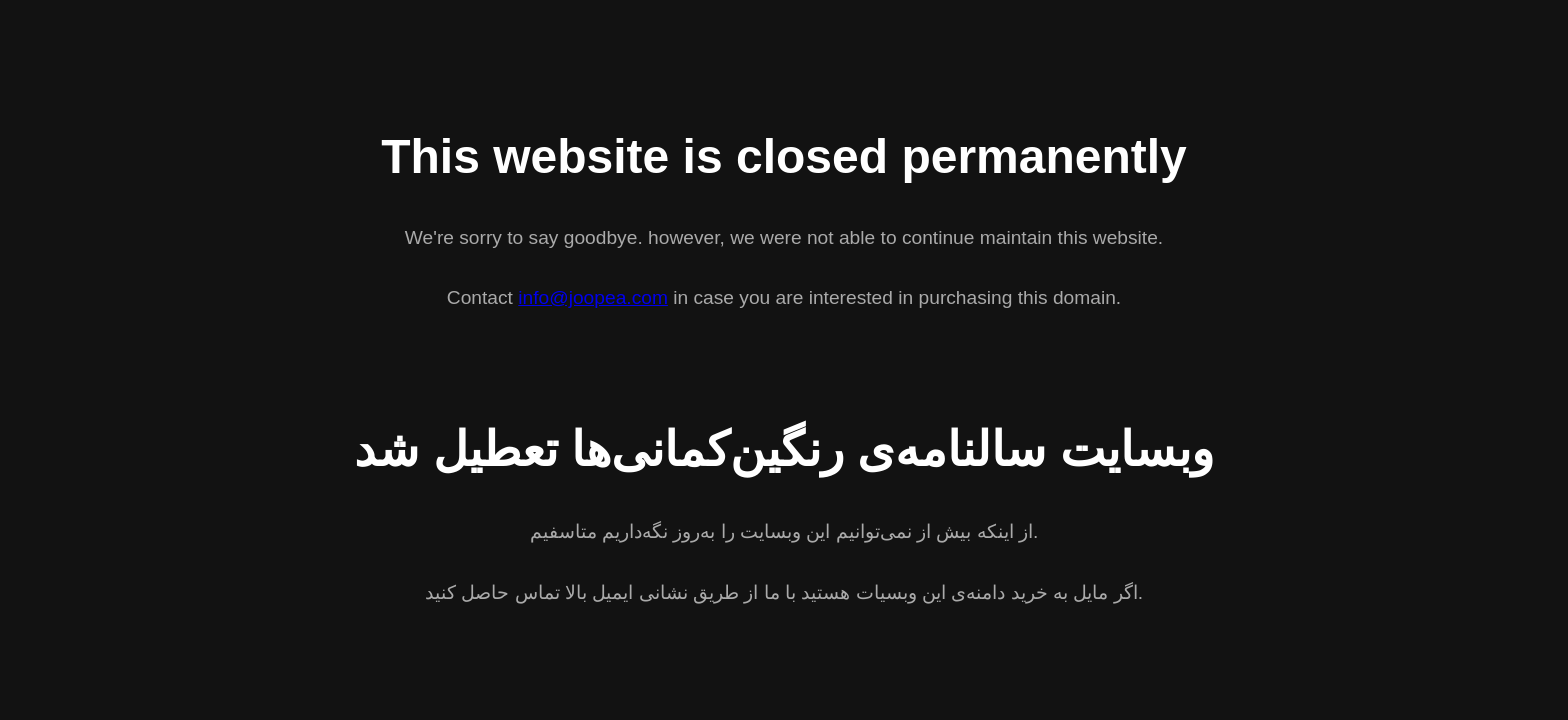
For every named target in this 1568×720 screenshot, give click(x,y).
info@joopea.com (593, 297)
